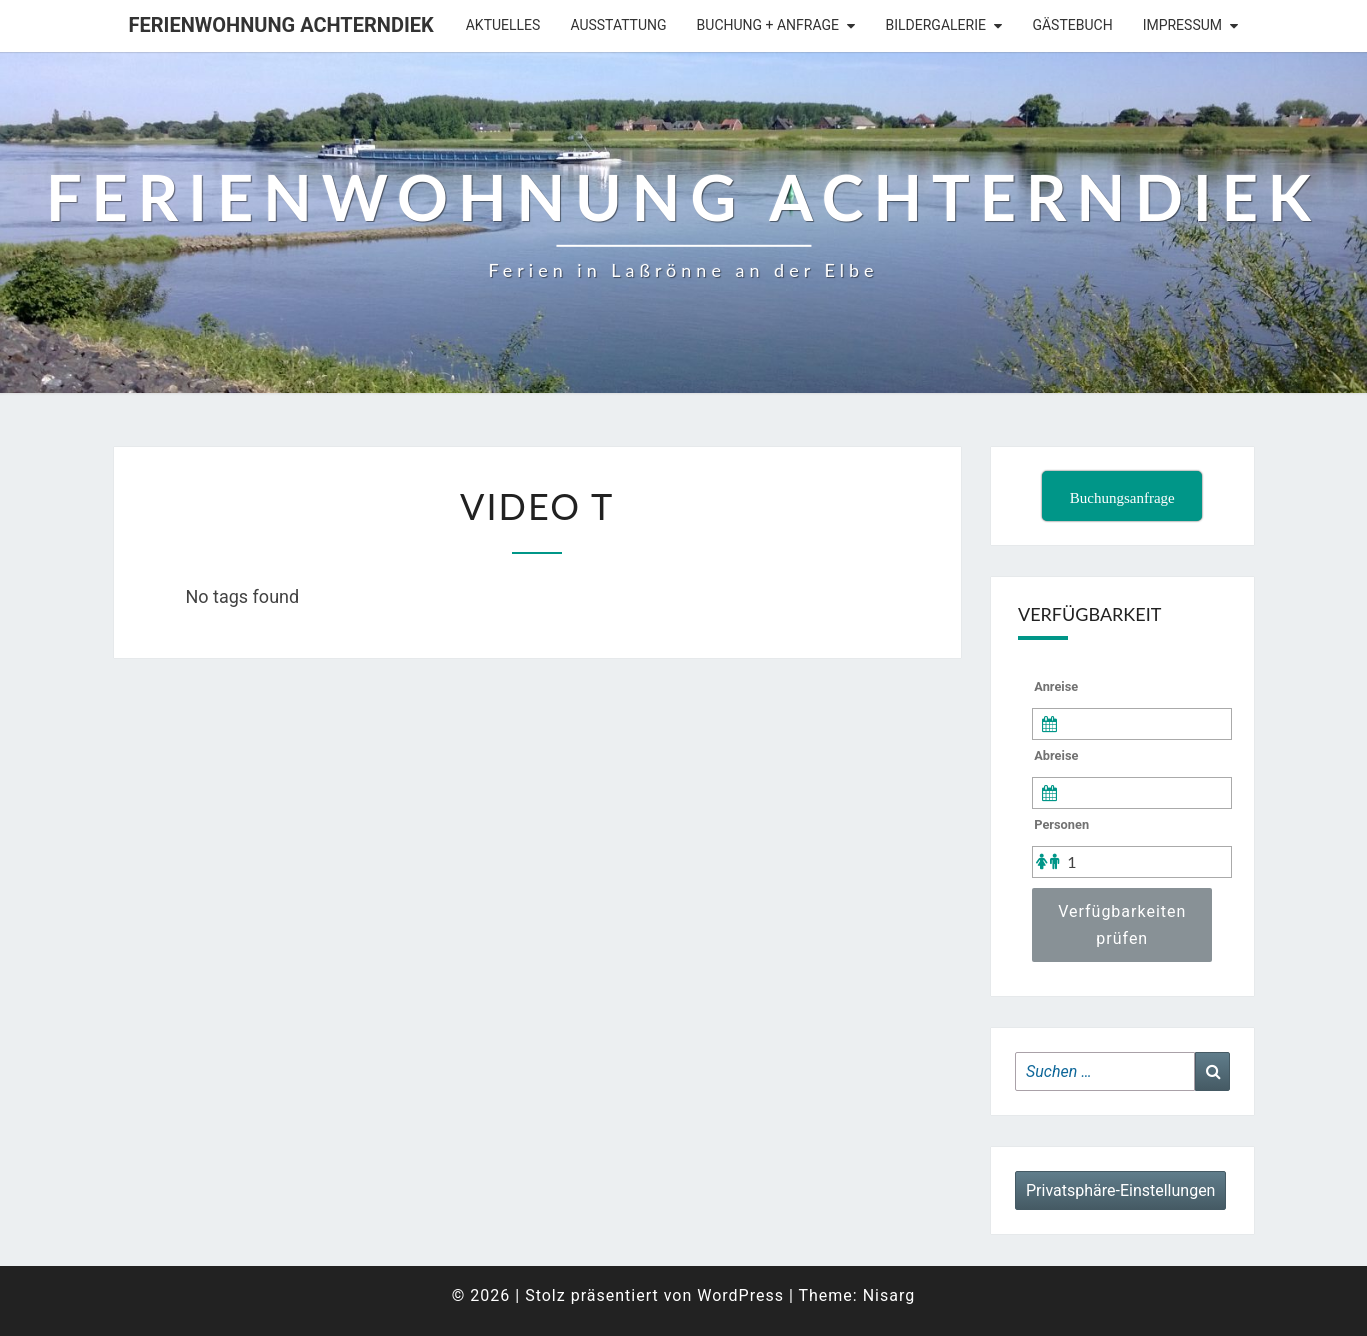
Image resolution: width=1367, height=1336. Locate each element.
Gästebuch (1072, 25)
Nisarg (889, 1295)
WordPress (740, 1295)
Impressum (1182, 25)
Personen (1061, 824)
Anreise (1056, 686)
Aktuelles (503, 25)
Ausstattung (618, 25)
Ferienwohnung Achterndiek (281, 25)
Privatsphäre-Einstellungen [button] (1120, 1190)
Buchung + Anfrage (768, 25)
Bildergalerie (936, 25)
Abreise (1056, 755)
